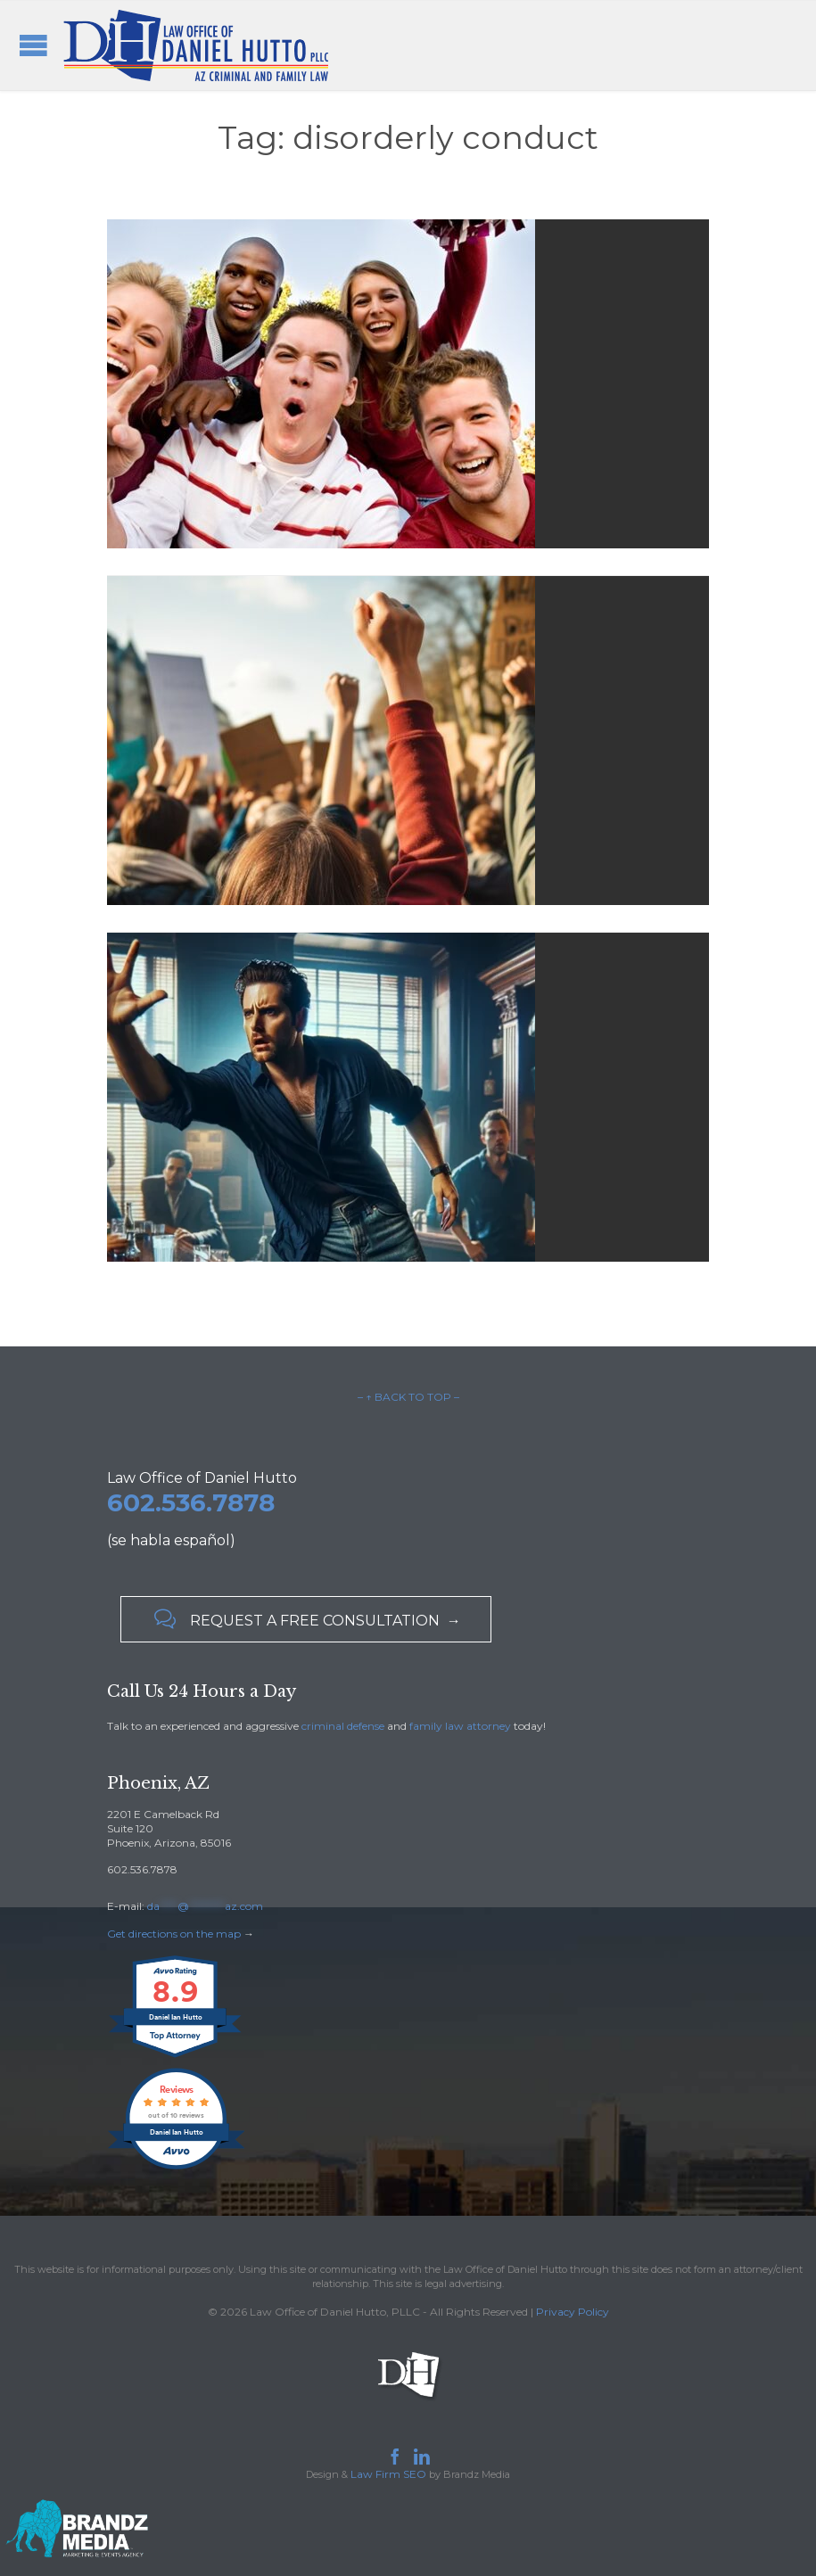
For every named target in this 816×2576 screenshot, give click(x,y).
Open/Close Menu (33, 45)
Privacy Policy (572, 2311)
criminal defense (342, 1725)
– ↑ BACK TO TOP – (408, 1396)
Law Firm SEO (388, 2474)
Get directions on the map (174, 1933)
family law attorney (460, 1725)
